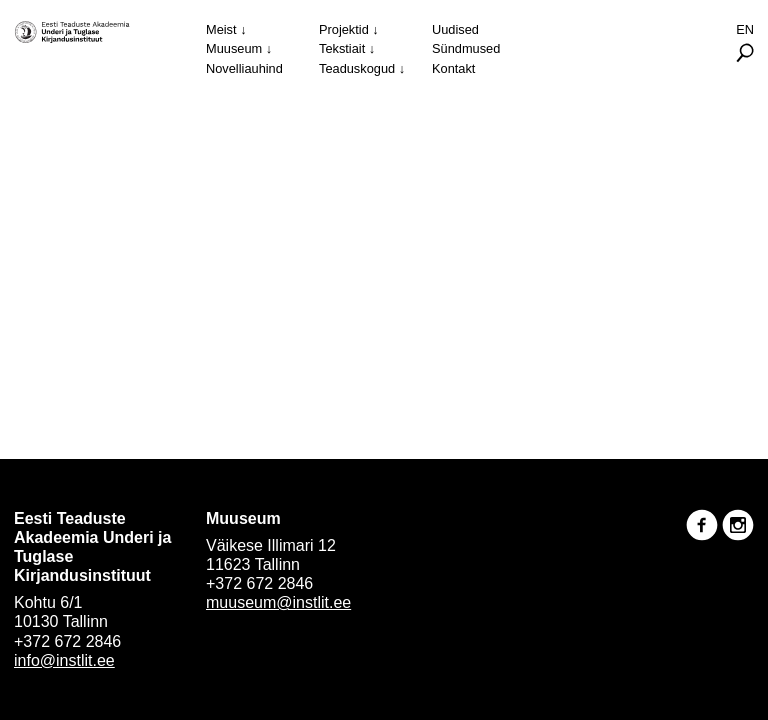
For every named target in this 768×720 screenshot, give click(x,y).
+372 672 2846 (67, 641)
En (745, 29)
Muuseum (234, 48)
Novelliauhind (244, 68)
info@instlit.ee (64, 660)
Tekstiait (342, 48)
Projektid (344, 29)
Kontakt (453, 68)
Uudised (455, 29)
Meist (221, 29)
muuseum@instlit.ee (278, 602)
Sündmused (466, 48)
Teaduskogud (357, 68)
